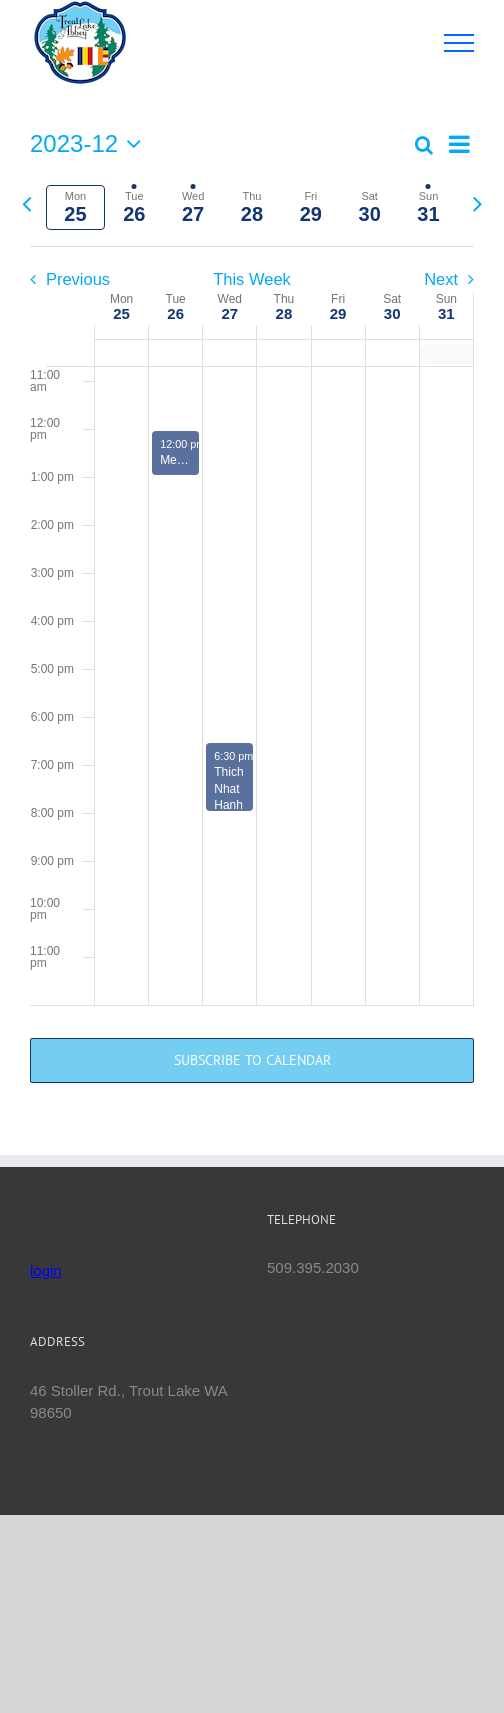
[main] (252, 620)
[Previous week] (26, 203)
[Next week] (477, 203)
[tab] (75, 207)
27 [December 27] (229, 313)
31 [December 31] (446, 313)
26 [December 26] (175, 313)
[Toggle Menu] (459, 43)
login (46, 1270)
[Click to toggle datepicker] (90, 144)
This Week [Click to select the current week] (252, 279)
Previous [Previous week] (78, 279)
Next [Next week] (441, 279)
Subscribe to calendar (252, 1060)
